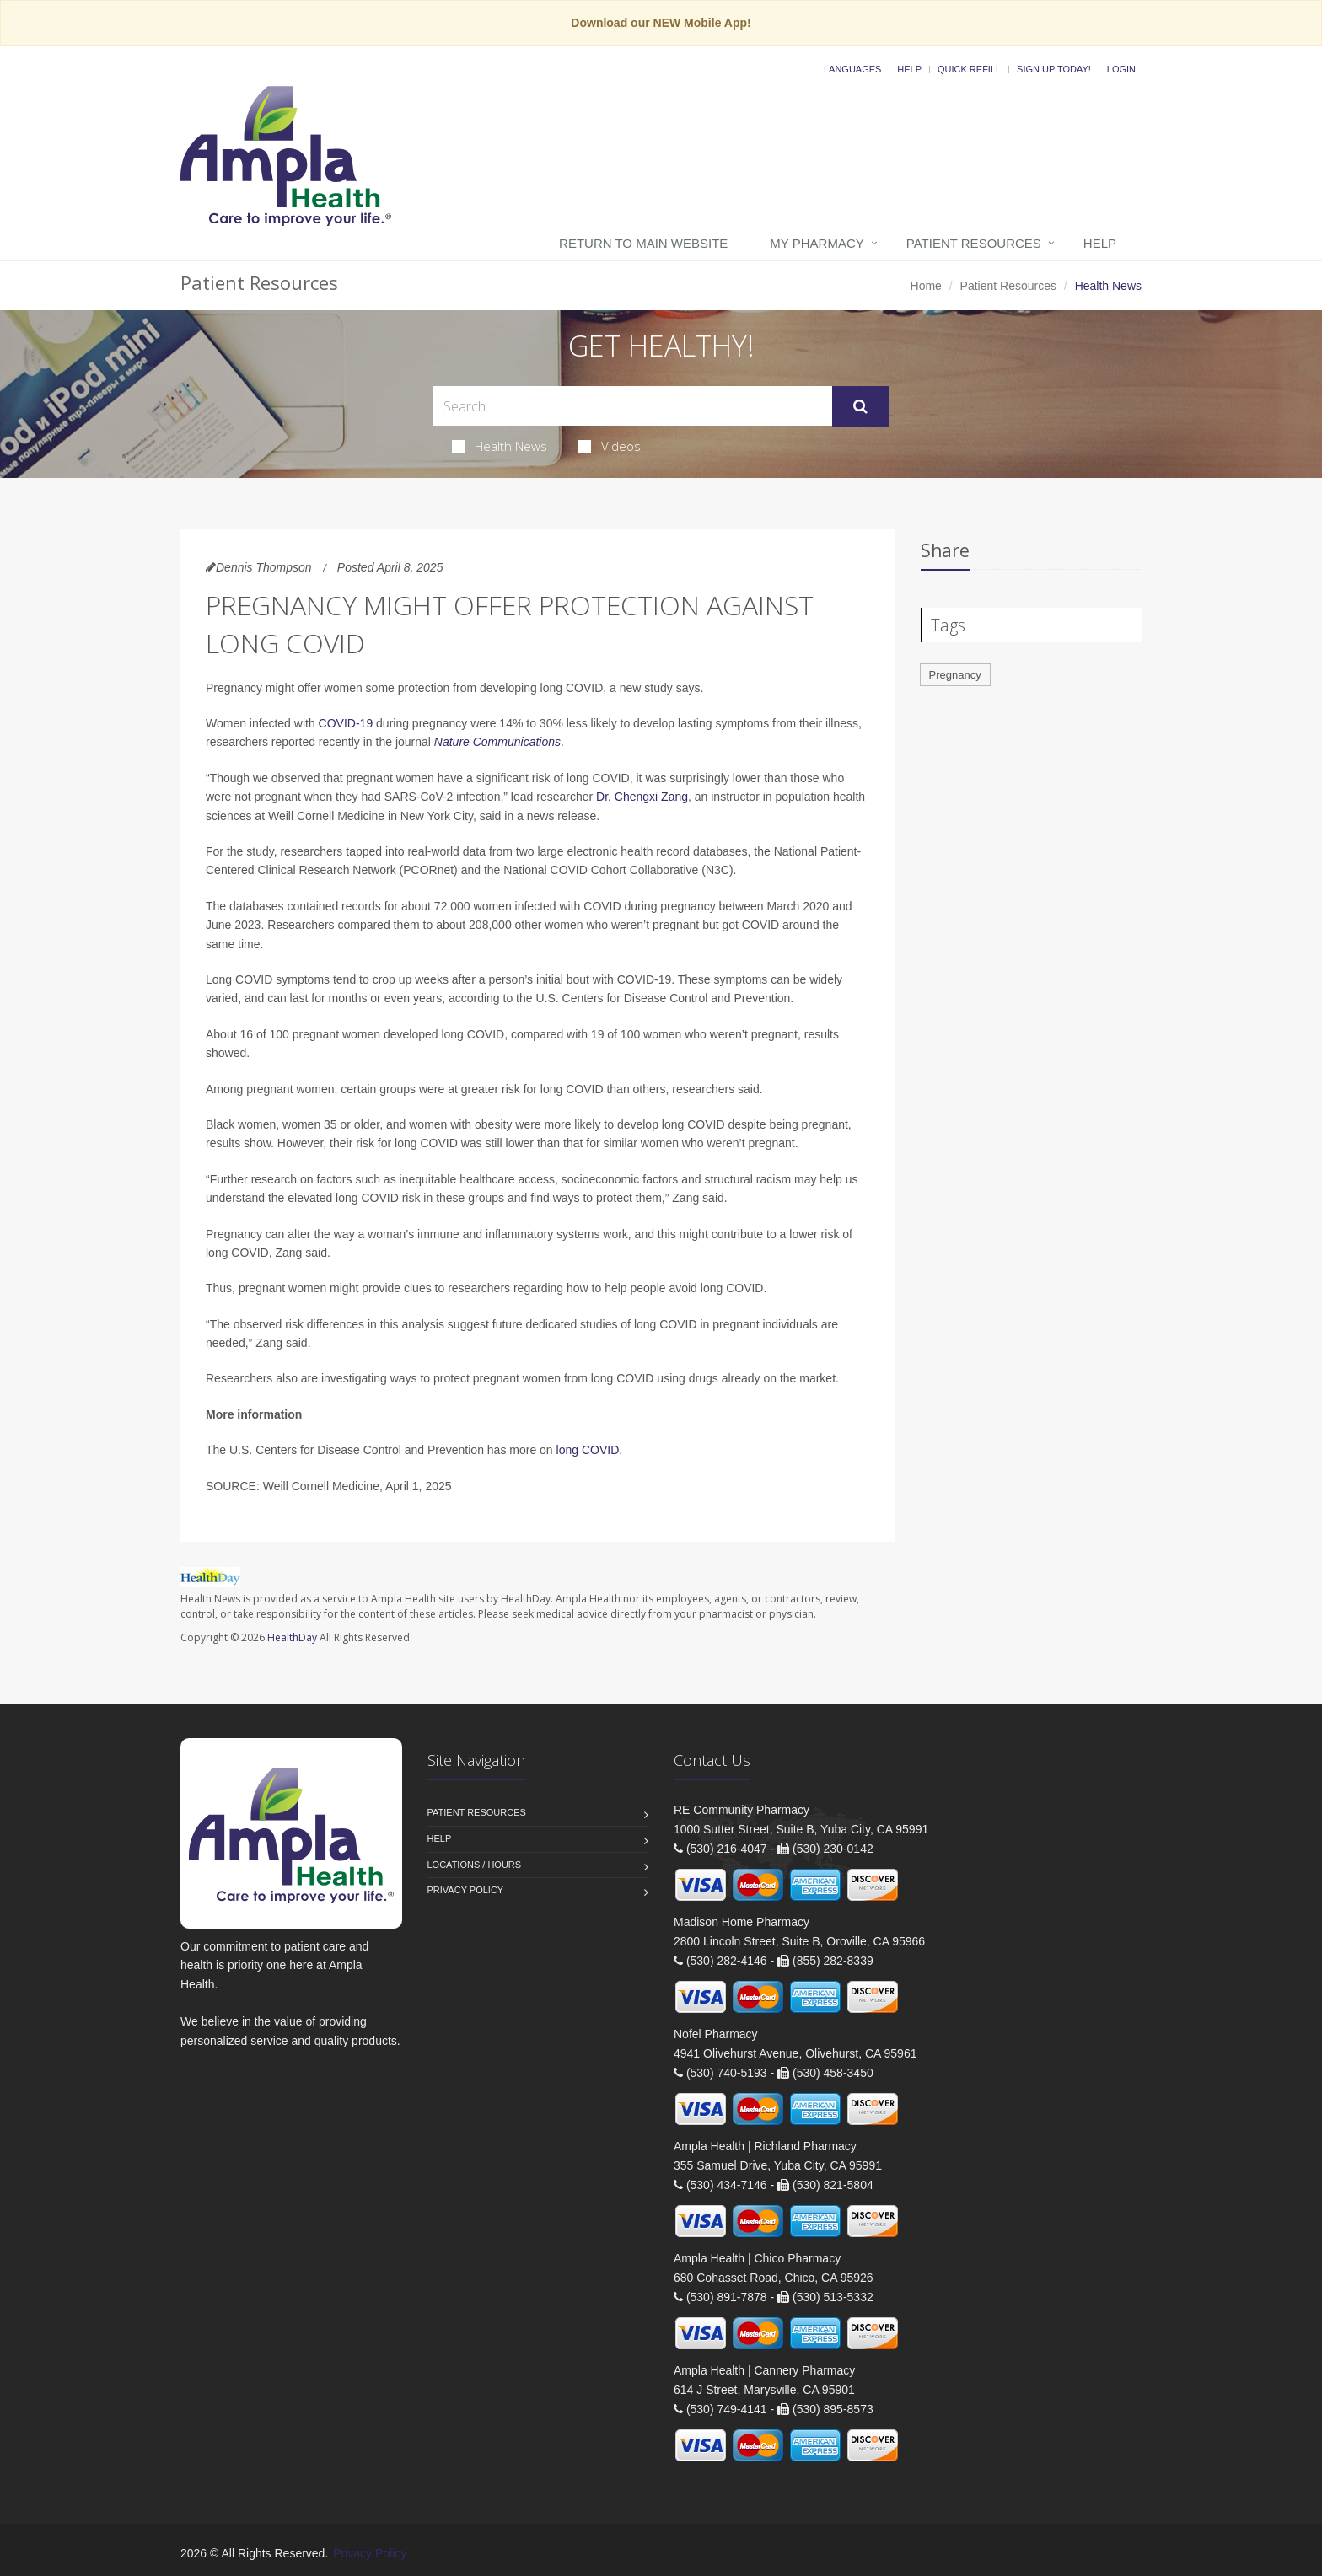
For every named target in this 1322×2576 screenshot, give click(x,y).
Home (926, 285)
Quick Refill (969, 69)
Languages (852, 69)
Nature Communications (497, 742)
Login (1121, 69)
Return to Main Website (643, 243)
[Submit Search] (860, 406)
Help (909, 69)
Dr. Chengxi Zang (642, 796)
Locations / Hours (474, 1865)
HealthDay (292, 1637)
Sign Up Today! (1054, 69)
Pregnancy (955, 674)
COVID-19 (346, 723)
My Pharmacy (816, 243)
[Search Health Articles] (632, 406)
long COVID (588, 1450)
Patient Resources (973, 243)
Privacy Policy (465, 1890)
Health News (499, 445)
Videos (609, 445)
